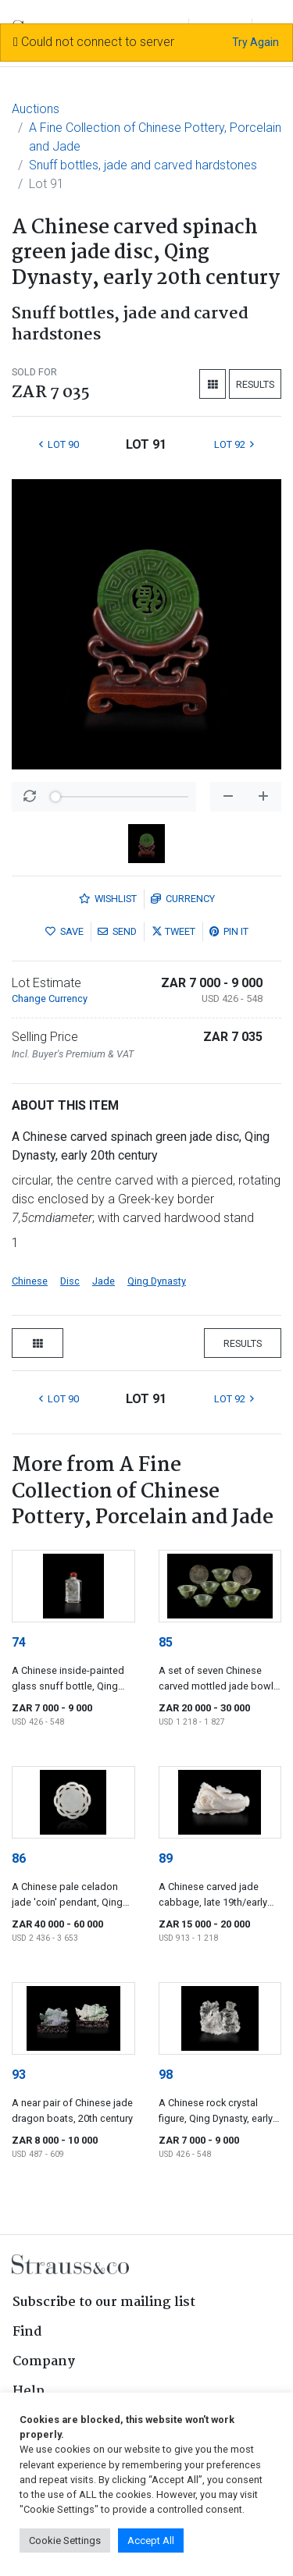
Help (29, 2391)
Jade (103, 1281)
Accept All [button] (150, 2540)
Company (44, 2361)
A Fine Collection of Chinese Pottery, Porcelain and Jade (155, 137)
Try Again (255, 42)
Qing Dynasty (156, 1281)
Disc (70, 1281)
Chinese (30, 1281)
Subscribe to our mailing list (104, 2302)
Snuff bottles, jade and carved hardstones (143, 165)
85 (166, 1642)
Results (255, 384)
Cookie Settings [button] (65, 2540)
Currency (183, 898)
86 (19, 1858)
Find (27, 2332)
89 (166, 1858)
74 (19, 1642)
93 (19, 2074)
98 (166, 2074)
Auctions (35, 108)
